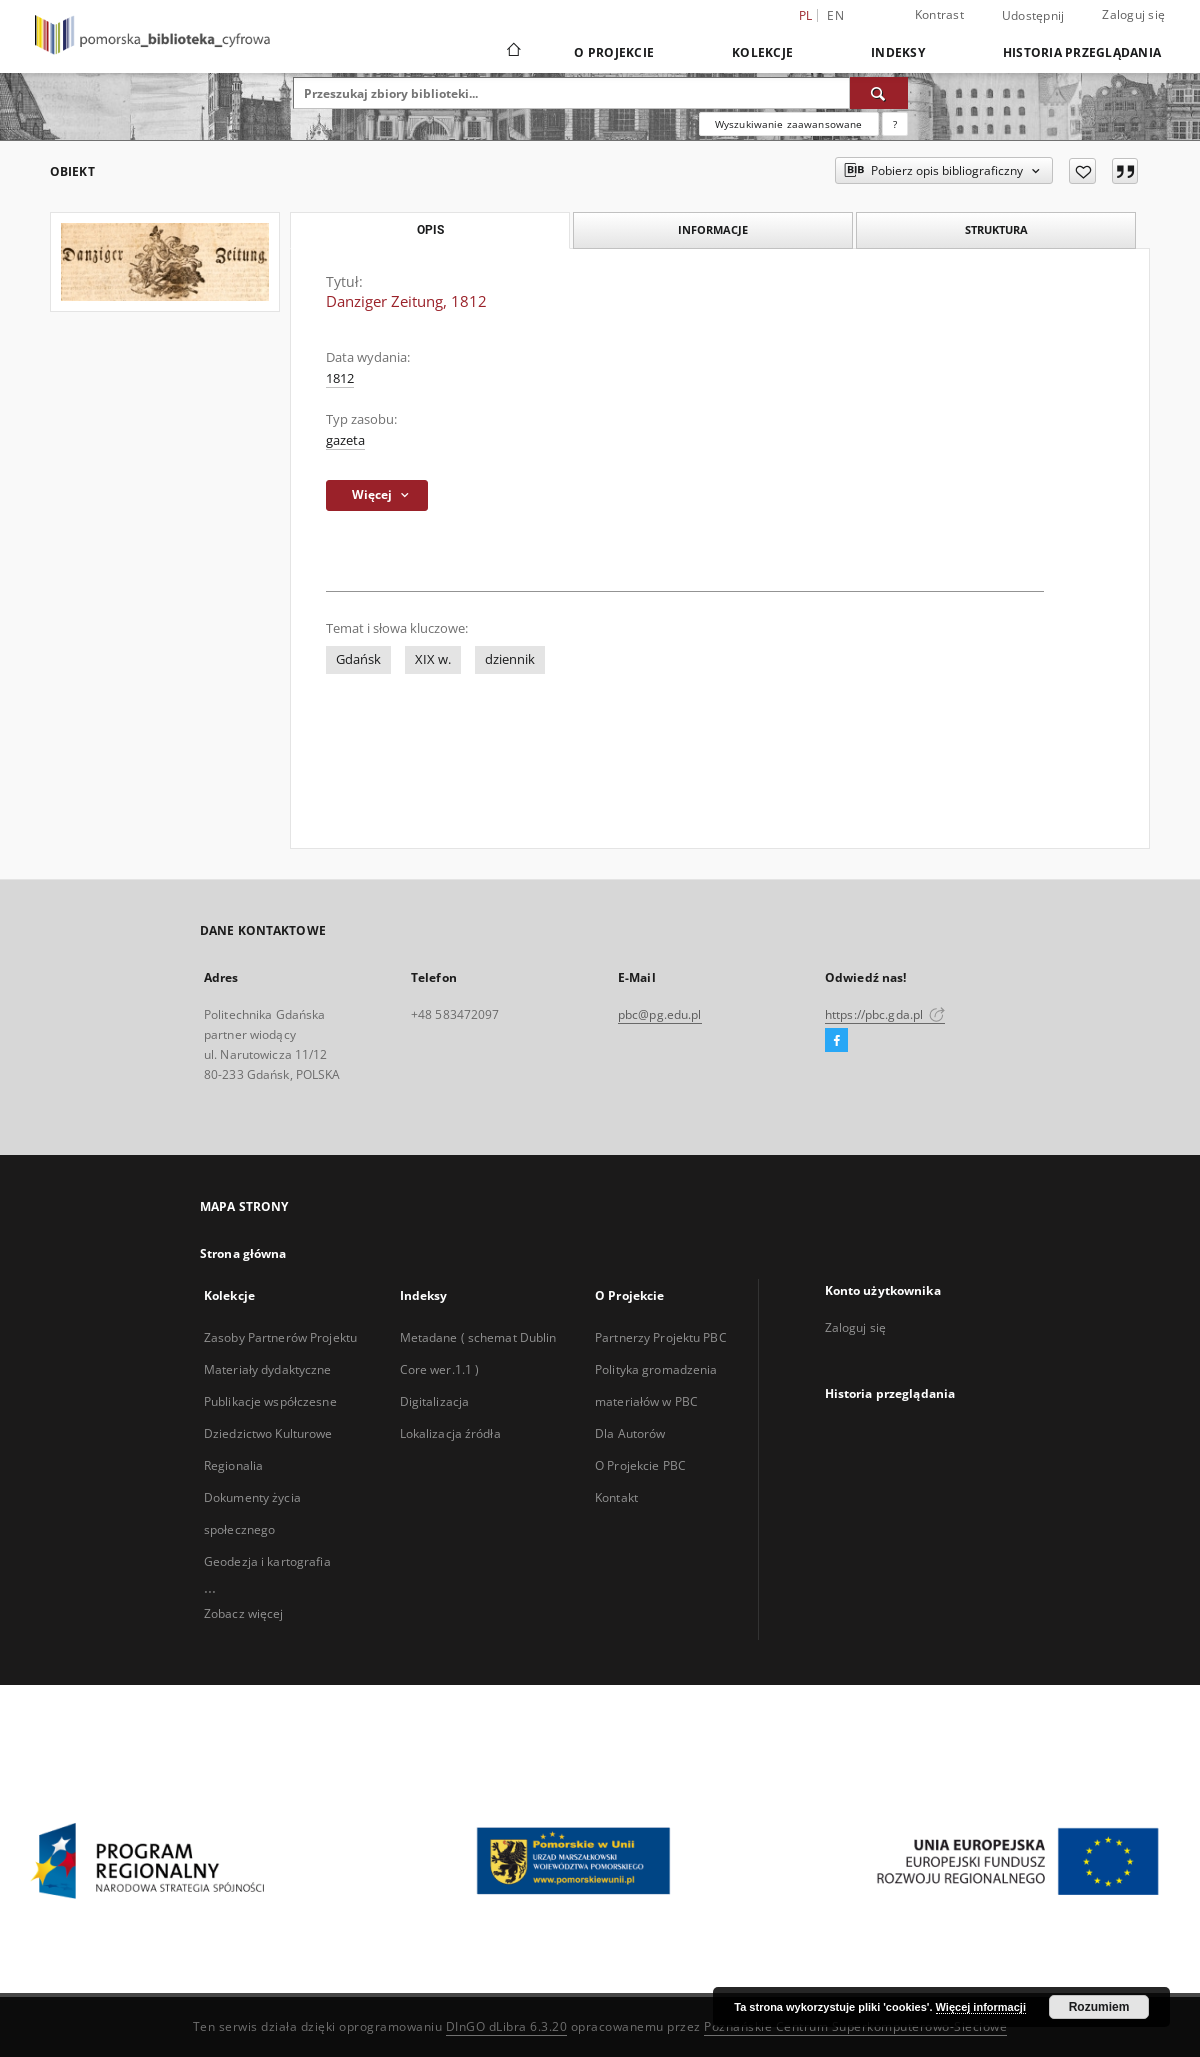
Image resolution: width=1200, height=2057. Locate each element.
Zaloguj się (1133, 14)
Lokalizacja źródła (450, 1433)
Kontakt (616, 1497)
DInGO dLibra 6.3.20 (507, 2026)
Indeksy (898, 52)
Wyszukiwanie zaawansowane (789, 124)
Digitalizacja (435, 1401)
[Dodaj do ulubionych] (1082, 171)
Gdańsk (358, 659)
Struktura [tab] (996, 229)
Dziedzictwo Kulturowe (268, 1433)
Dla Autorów (630, 1433)
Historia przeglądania (1082, 52)
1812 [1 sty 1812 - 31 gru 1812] (340, 378)
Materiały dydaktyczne (268, 1369)
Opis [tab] (430, 230)
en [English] (835, 15)
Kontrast (939, 14)
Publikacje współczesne (270, 1401)
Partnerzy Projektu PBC (661, 1337)
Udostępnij (1033, 16)
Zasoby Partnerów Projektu (280, 1337)
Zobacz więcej (244, 1613)
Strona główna (243, 1253)
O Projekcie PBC (640, 1465)
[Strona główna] (512, 52)
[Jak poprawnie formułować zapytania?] (895, 124)
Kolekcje (762, 52)
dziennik (510, 659)
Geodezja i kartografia (267, 1561)
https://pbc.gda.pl (885, 1014)
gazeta (345, 440)
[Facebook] (836, 1041)
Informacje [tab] (713, 229)
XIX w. (433, 659)
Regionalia (233, 1465)
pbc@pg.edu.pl (660, 1014)
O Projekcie (614, 52)
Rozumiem (1099, 2007)
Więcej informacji (981, 2007)
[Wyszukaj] (879, 93)
